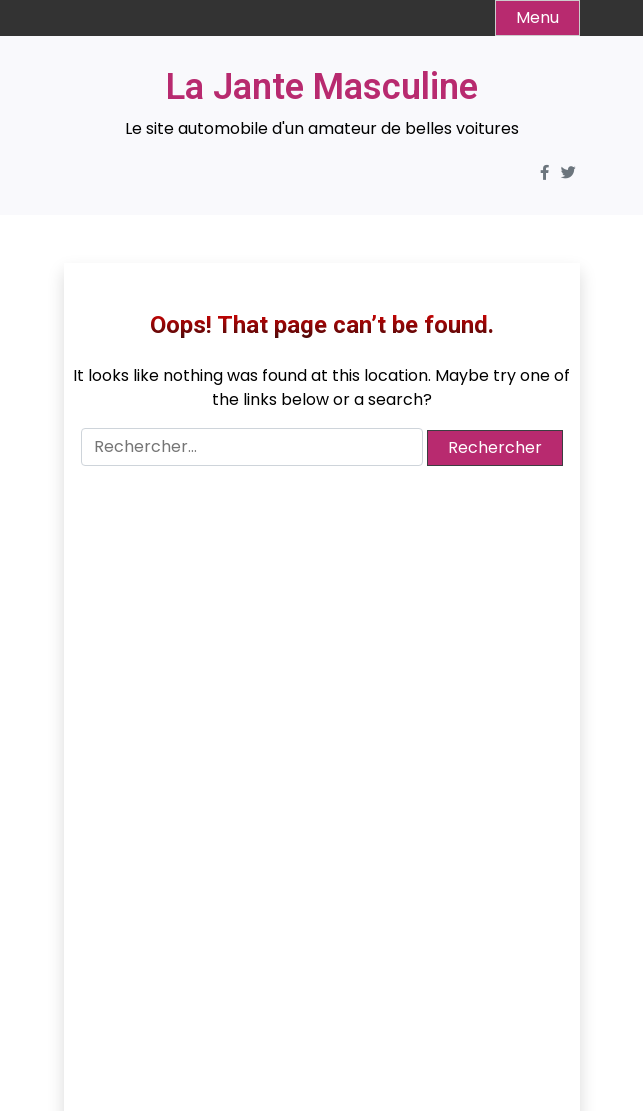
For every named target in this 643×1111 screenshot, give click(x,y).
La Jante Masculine (322, 87)
